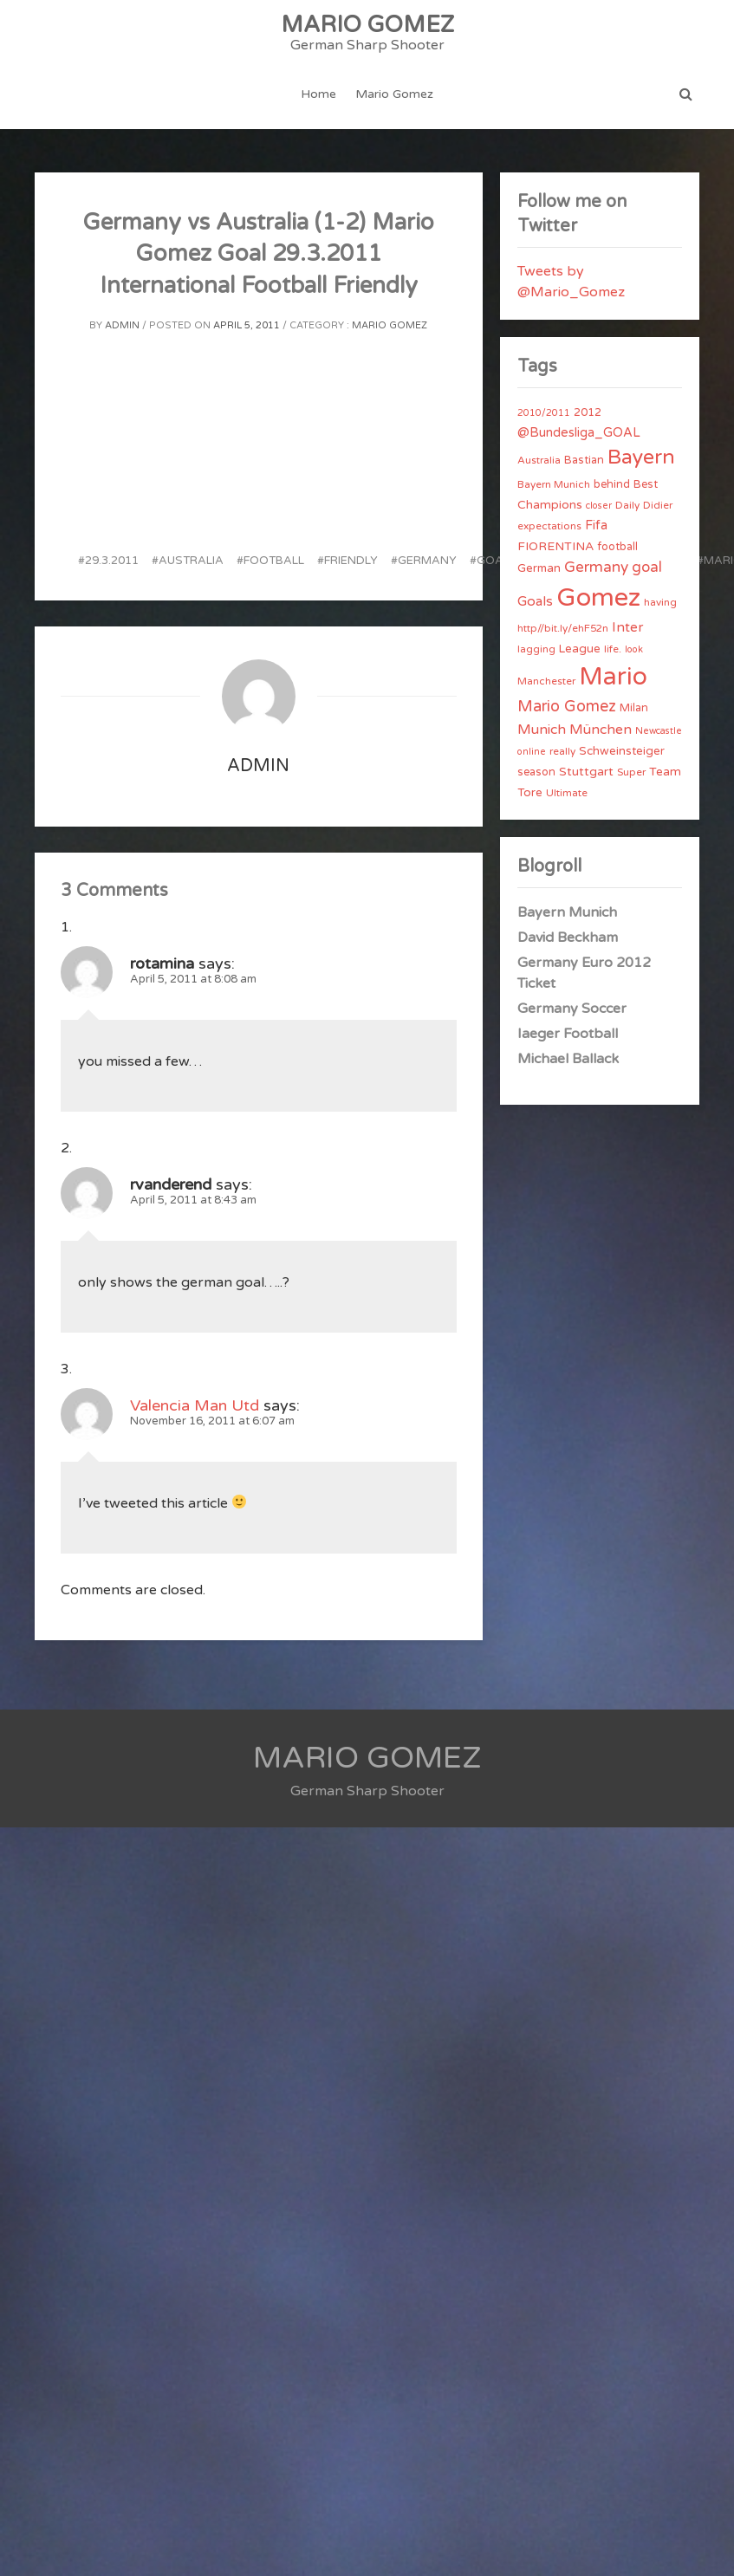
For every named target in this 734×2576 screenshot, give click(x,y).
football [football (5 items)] (617, 547)
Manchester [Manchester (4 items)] (546, 681)
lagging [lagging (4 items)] (536, 649)
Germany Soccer (572, 1008)
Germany (427, 561)
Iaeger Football (567, 1033)
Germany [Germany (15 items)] (596, 567)
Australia (191, 561)
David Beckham (567, 937)
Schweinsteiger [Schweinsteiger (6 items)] (622, 751)
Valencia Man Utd (194, 1405)
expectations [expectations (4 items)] (549, 526)
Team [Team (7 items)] (665, 771)
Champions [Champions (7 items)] (549, 504)
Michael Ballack (568, 1058)
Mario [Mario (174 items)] (613, 676)
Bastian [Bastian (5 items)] (584, 460)
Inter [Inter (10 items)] (627, 627)
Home (318, 94)
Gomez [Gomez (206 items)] (598, 597)
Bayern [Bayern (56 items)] (641, 457)
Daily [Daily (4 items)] (627, 505)
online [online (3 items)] (531, 751)
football (274, 561)
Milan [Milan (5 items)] (634, 708)
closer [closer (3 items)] (599, 505)
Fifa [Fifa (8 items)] (596, 525)
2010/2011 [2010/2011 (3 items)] (543, 413)
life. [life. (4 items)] (612, 649)
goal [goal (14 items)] (647, 567)
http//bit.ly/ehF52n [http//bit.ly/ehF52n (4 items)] (562, 628)
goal (493, 561)
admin (122, 325)
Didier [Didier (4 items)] (657, 505)
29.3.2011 (112, 561)
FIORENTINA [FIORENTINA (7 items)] (555, 546)
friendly (351, 561)
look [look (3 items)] (634, 649)
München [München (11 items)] (600, 729)
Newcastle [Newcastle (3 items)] (658, 730)
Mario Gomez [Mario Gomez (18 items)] (566, 706)
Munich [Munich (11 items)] (541, 729)
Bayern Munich (567, 912)
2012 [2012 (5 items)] (587, 412)
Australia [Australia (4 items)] (539, 460)
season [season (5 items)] (536, 772)
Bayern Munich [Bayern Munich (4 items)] (553, 484)
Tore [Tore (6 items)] (529, 793)
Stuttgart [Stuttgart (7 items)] (586, 771)
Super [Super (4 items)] (631, 772)
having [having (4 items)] (660, 602)
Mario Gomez (394, 94)
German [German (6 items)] (539, 568)
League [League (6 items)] (580, 649)
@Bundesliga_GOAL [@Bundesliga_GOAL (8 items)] (578, 432)
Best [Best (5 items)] (645, 484)
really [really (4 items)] (562, 751)
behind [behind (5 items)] (612, 484)
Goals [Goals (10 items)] (535, 601)
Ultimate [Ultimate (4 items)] (567, 793)
